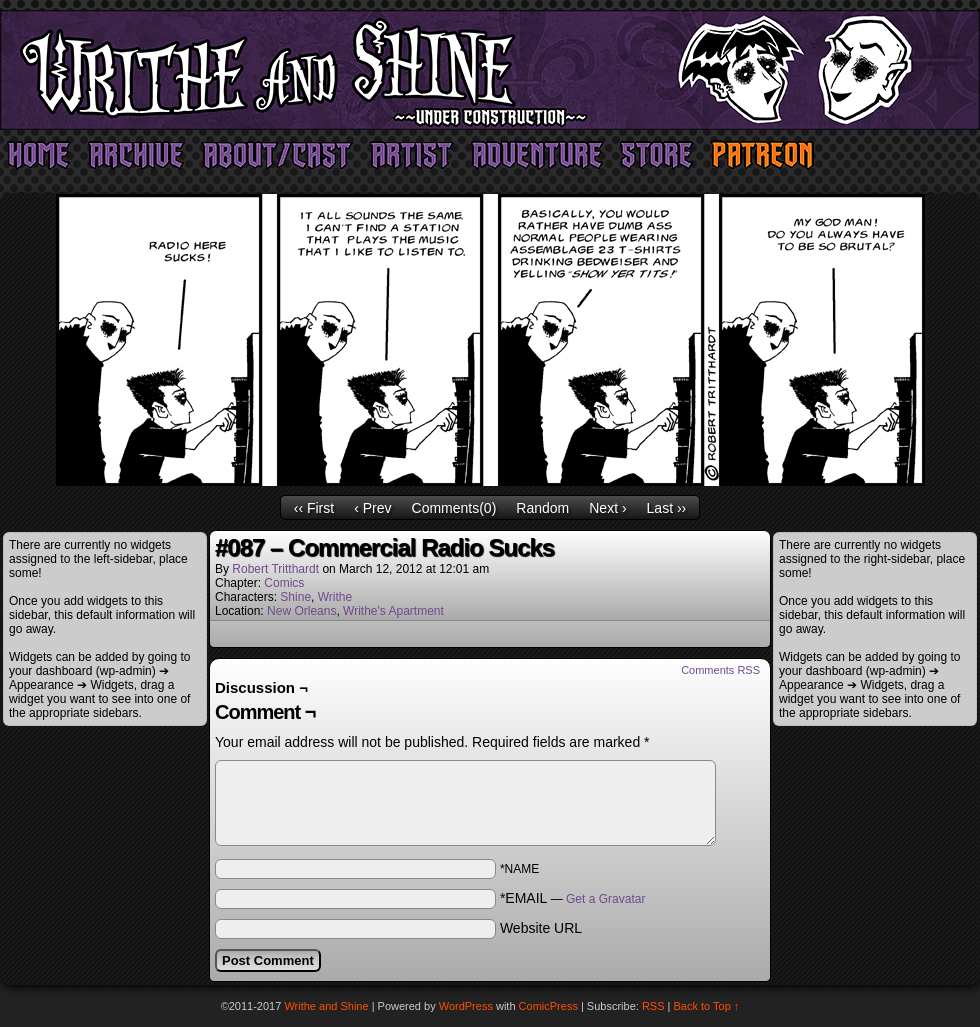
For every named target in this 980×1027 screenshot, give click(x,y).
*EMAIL (573, 898)
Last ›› (667, 508)
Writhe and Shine (490, 70)
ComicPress (548, 1006)
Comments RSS (720, 670)
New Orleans (301, 611)
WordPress (466, 1006)
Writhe (335, 597)
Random (542, 508)
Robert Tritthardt (275, 569)
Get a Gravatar (605, 899)
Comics (284, 583)
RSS (653, 1006)
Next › (607, 508)
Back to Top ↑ (707, 1006)
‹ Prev (372, 508)
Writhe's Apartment (393, 611)
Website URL (541, 928)
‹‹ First (314, 508)
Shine (295, 597)
